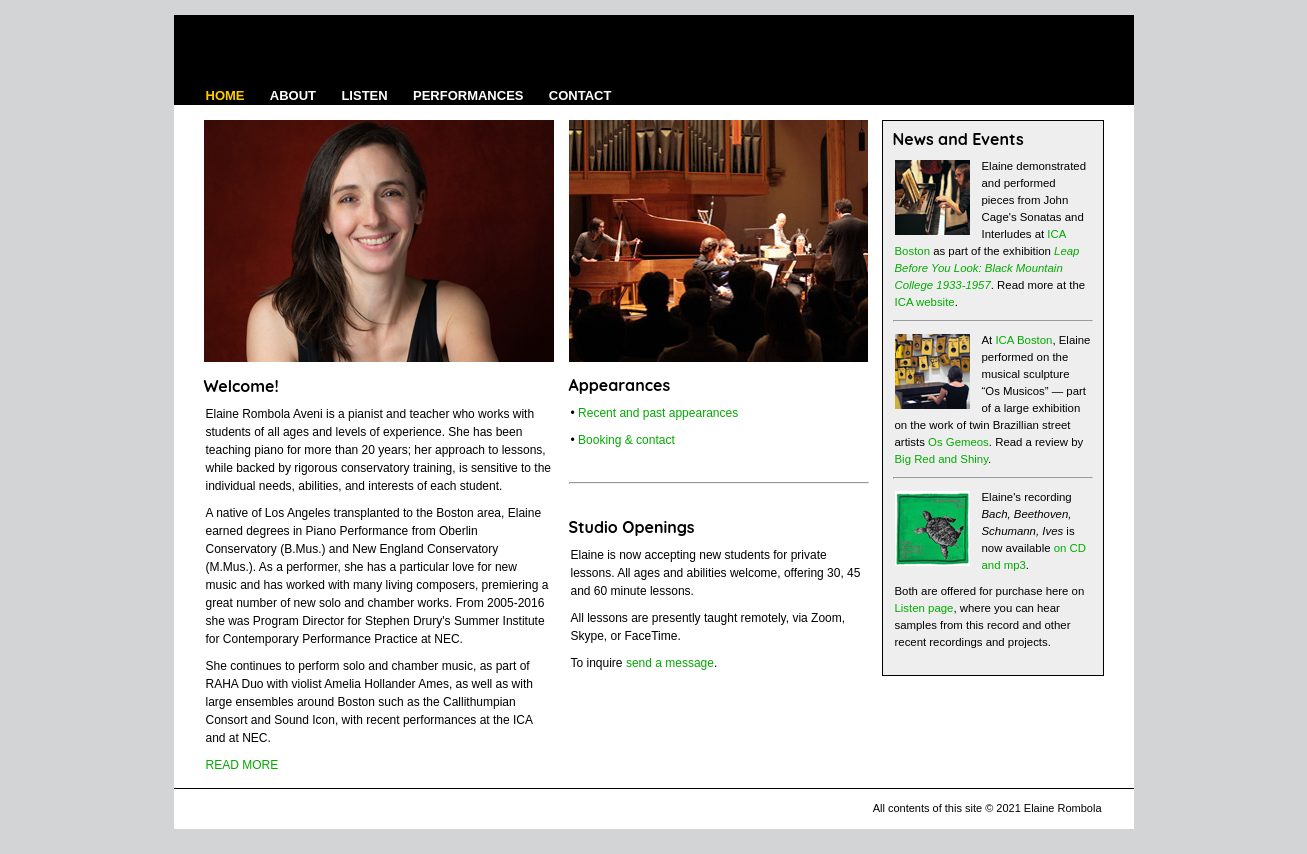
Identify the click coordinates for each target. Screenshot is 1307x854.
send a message (670, 663)
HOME (225, 95)
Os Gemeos (958, 442)
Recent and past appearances (658, 413)
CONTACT (580, 95)
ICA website (925, 302)
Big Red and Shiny (942, 459)
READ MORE (242, 765)
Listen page (924, 608)
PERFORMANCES (468, 95)
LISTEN (364, 95)
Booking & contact (626, 440)
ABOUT (293, 95)
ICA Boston (1023, 340)
